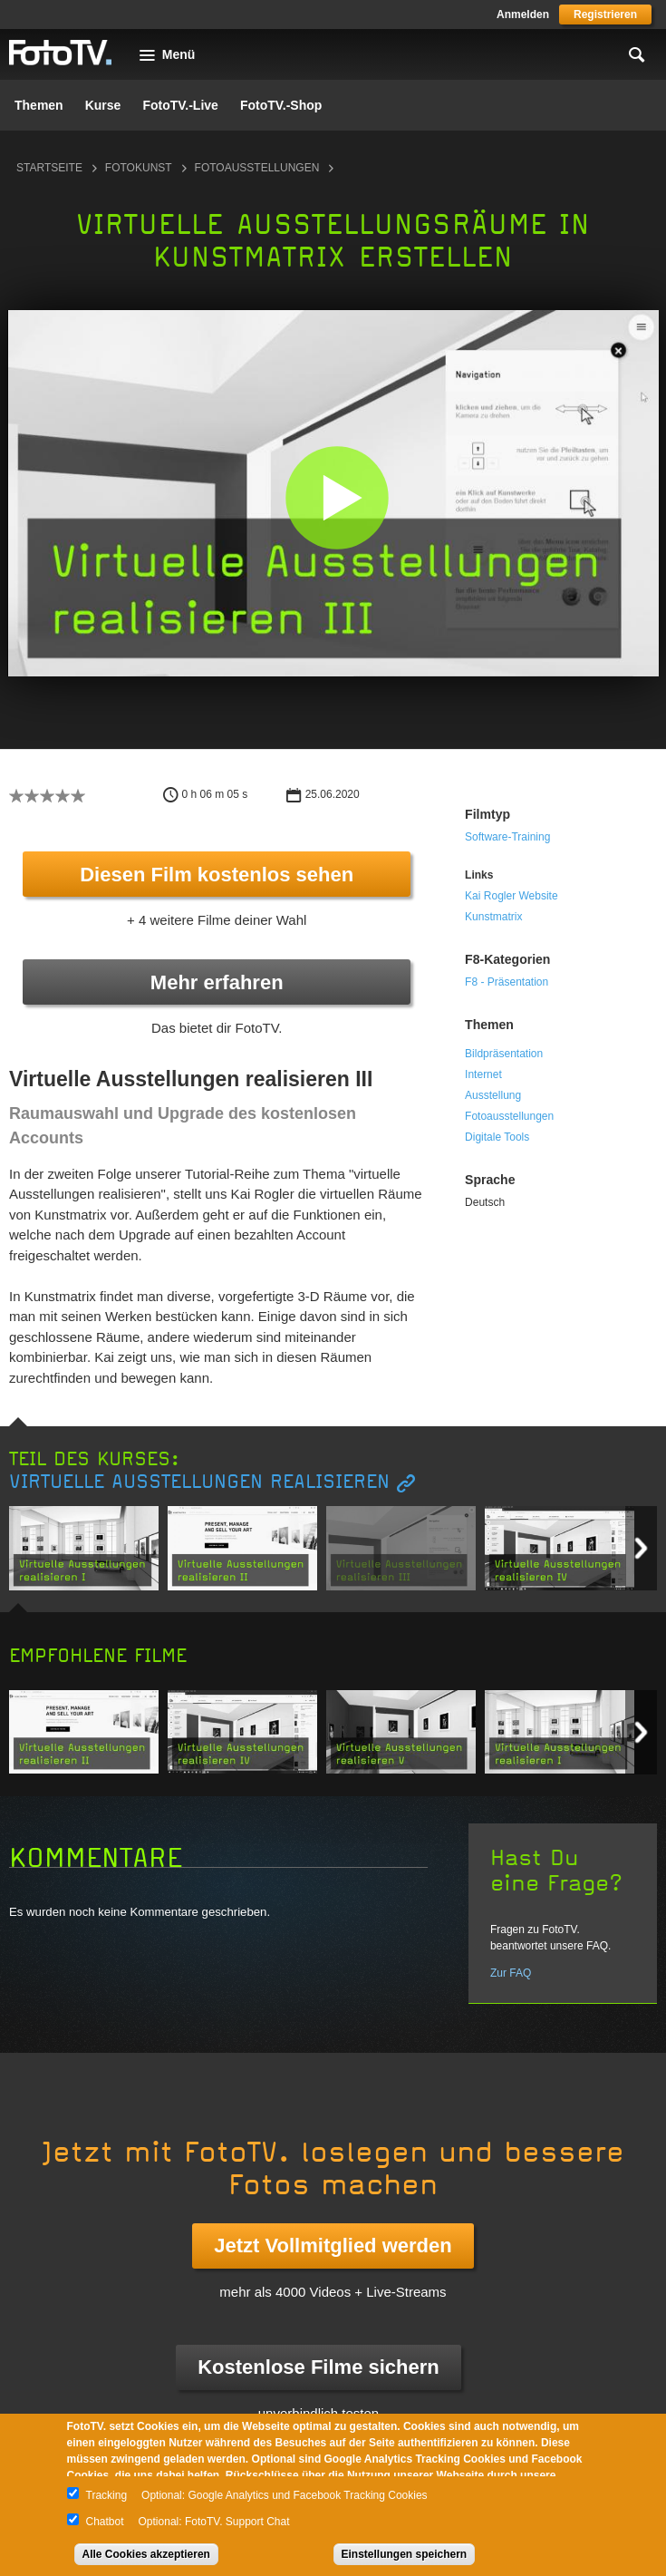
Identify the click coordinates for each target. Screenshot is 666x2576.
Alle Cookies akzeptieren (146, 2554)
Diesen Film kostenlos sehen (216, 874)
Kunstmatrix (493, 916)
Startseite (49, 167)
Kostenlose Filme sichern (318, 2367)
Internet (483, 1074)
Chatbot (105, 2521)
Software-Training (507, 837)
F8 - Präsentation (506, 982)
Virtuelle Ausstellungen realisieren (199, 1482)
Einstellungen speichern (405, 2554)
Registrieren (605, 14)
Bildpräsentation (504, 1053)
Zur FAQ (510, 1973)
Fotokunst (138, 167)
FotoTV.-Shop (281, 105)
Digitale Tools (497, 1137)
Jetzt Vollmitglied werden (332, 2245)
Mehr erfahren (217, 982)
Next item (641, 1548)
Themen (38, 105)
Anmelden (523, 14)
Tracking (107, 2495)
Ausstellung (493, 1095)
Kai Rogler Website (511, 895)
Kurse (103, 105)
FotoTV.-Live (180, 105)
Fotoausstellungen (257, 167)
